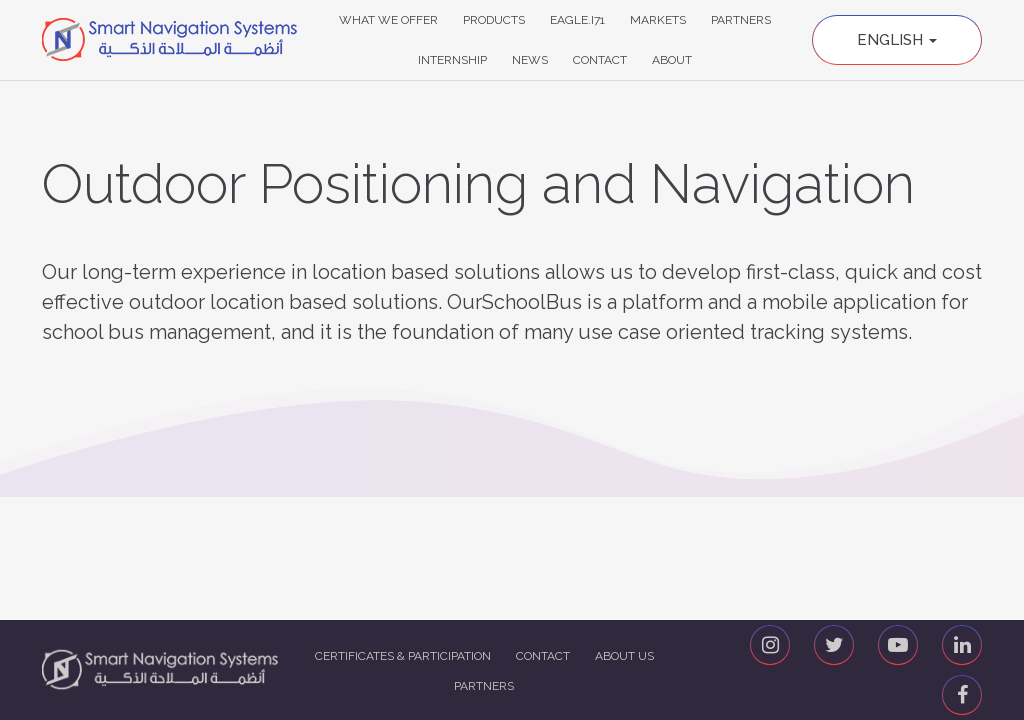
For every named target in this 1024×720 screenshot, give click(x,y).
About (672, 60)
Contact (600, 60)
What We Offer (388, 20)
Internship (452, 60)
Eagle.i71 (577, 20)
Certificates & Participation (403, 656)
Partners (741, 20)
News (530, 60)
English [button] (897, 40)
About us (624, 656)
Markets (658, 20)
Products (494, 20)
